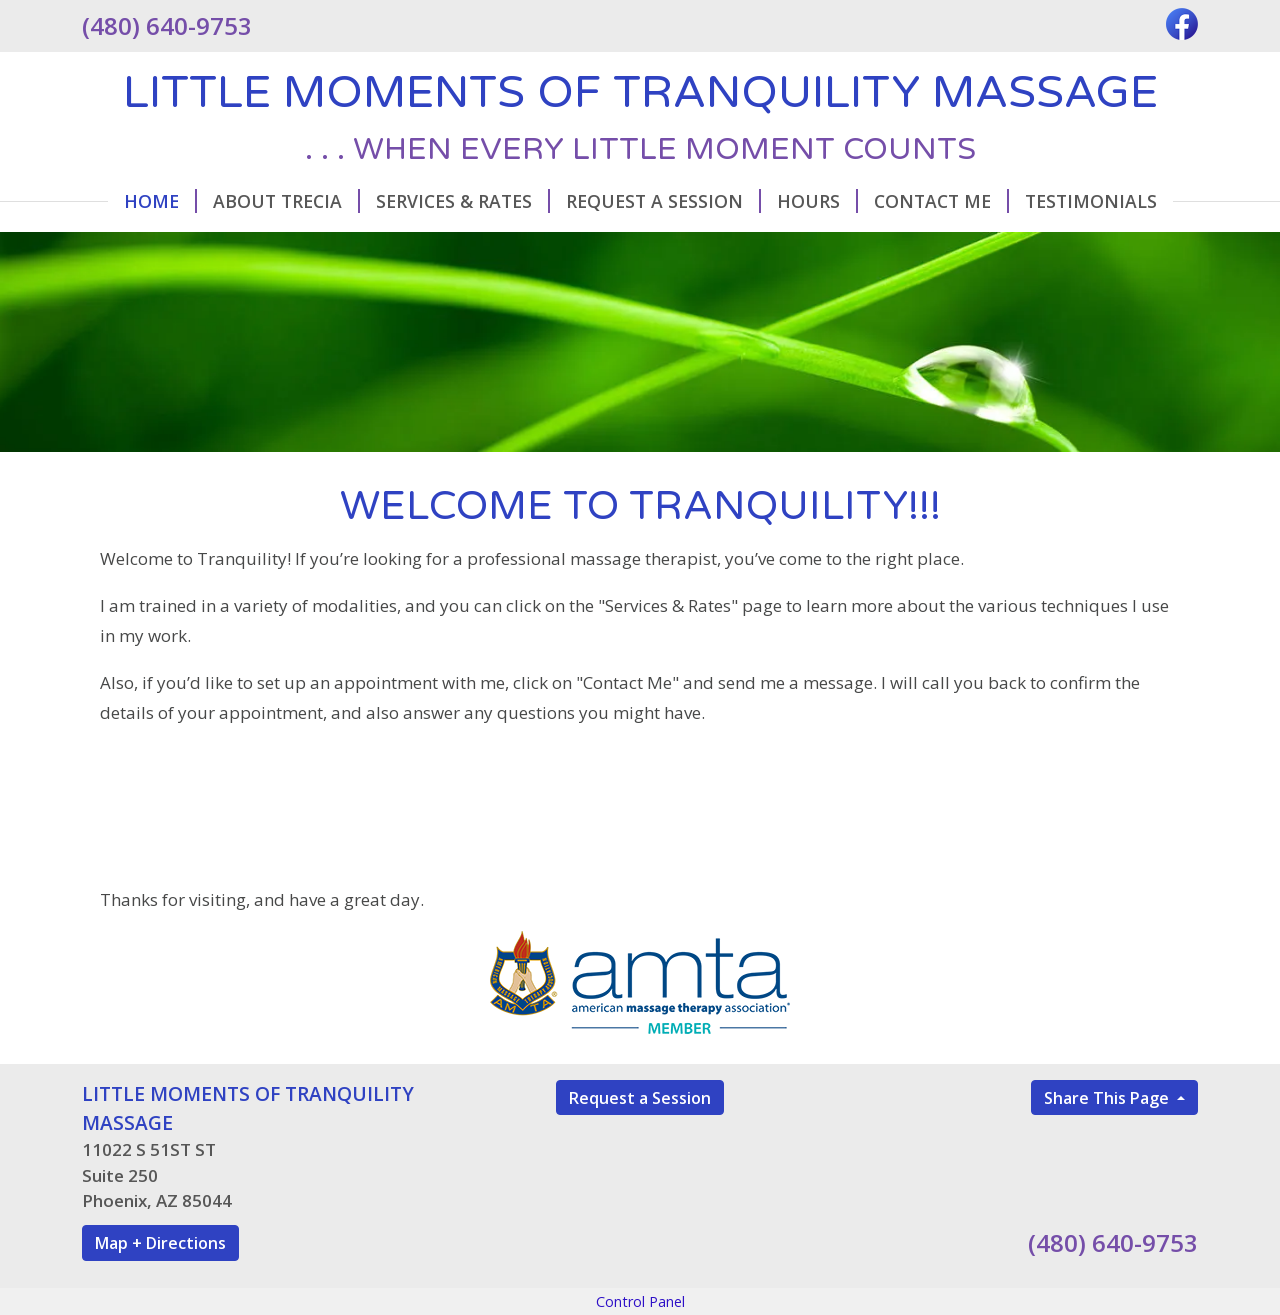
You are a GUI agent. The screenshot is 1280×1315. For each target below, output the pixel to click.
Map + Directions (160, 1243)
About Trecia (286, 201)
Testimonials (1091, 201)
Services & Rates (463, 201)
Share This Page (1108, 1098)
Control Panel (640, 1301)
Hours (817, 201)
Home (160, 201)
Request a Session (640, 1098)
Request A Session (663, 201)
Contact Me (941, 201)
